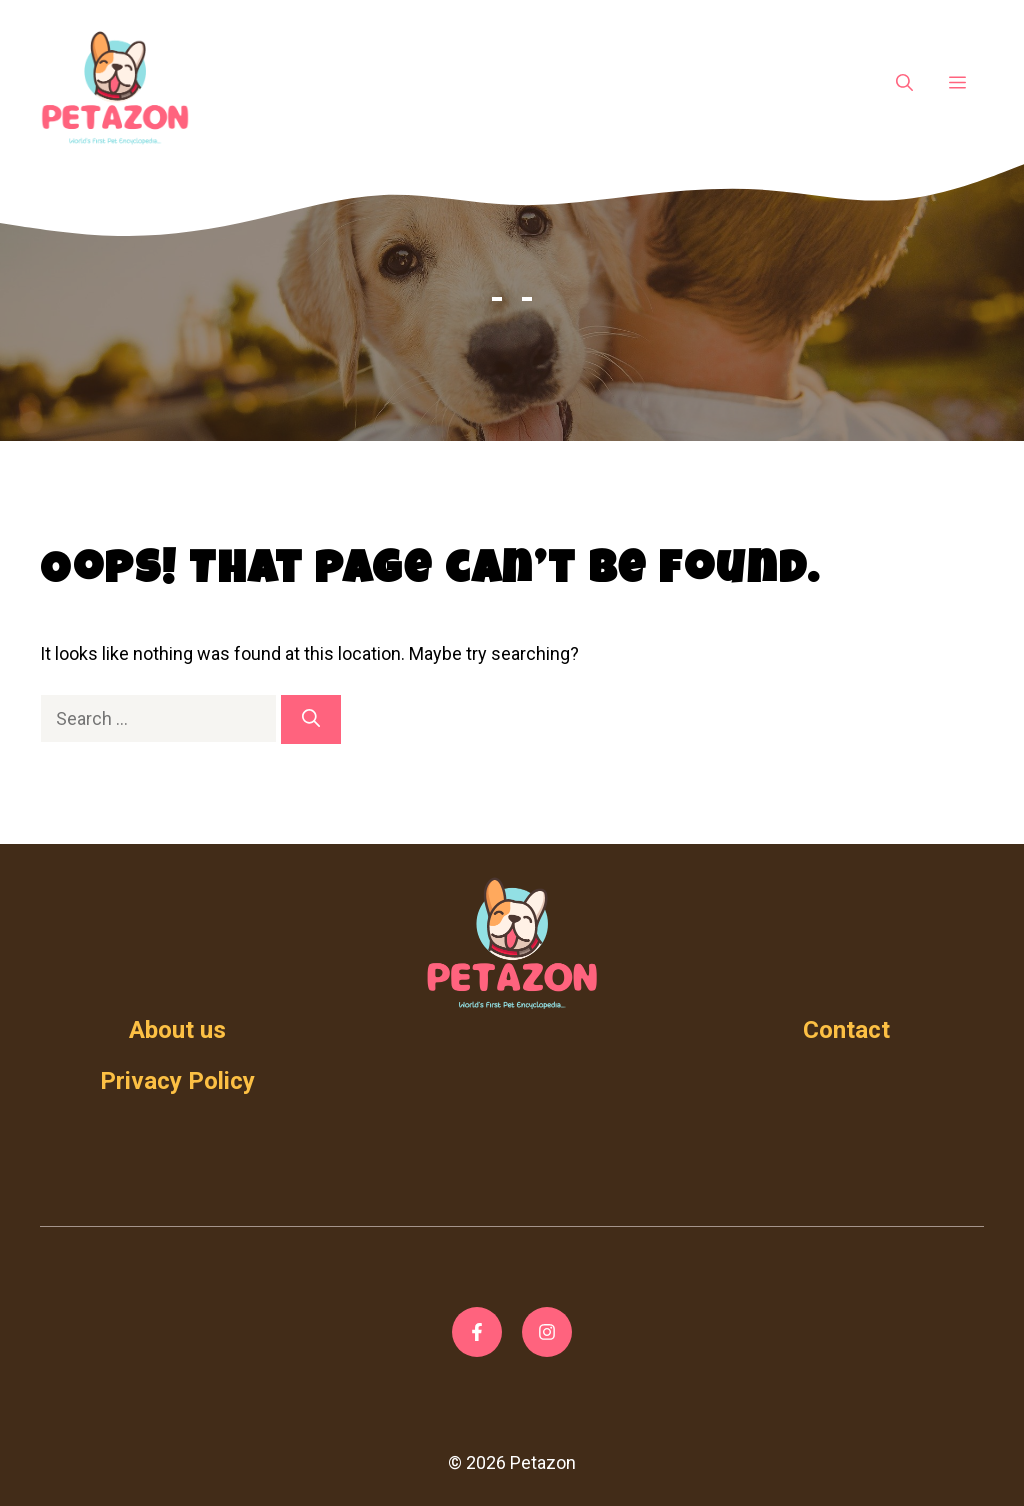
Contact (846, 1030)
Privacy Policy (177, 1081)
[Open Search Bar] (904, 84)
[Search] (311, 719)
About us (177, 1030)
